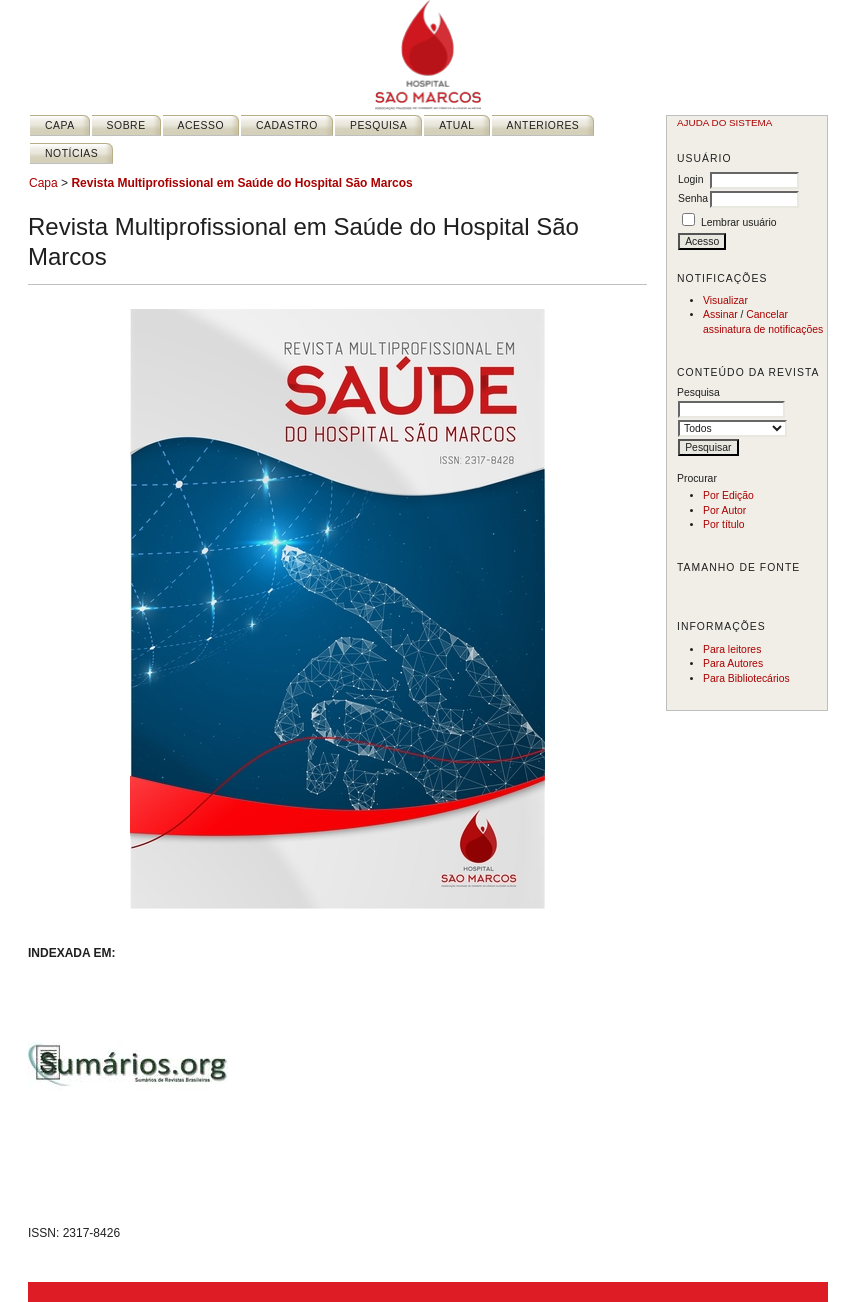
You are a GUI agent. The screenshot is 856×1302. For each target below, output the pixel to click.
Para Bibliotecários (746, 678)
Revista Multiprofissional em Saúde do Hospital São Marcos (241, 183)
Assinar (720, 314)
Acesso (201, 125)
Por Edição (728, 495)
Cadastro (287, 125)
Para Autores (733, 663)
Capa (60, 125)
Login (690, 179)
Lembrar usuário (739, 222)
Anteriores (543, 125)
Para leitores (732, 649)
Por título (724, 524)
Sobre (126, 125)
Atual (456, 125)
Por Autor (724, 510)
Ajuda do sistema (724, 122)
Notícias (71, 153)
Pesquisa (378, 125)
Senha (693, 198)
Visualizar (725, 300)
